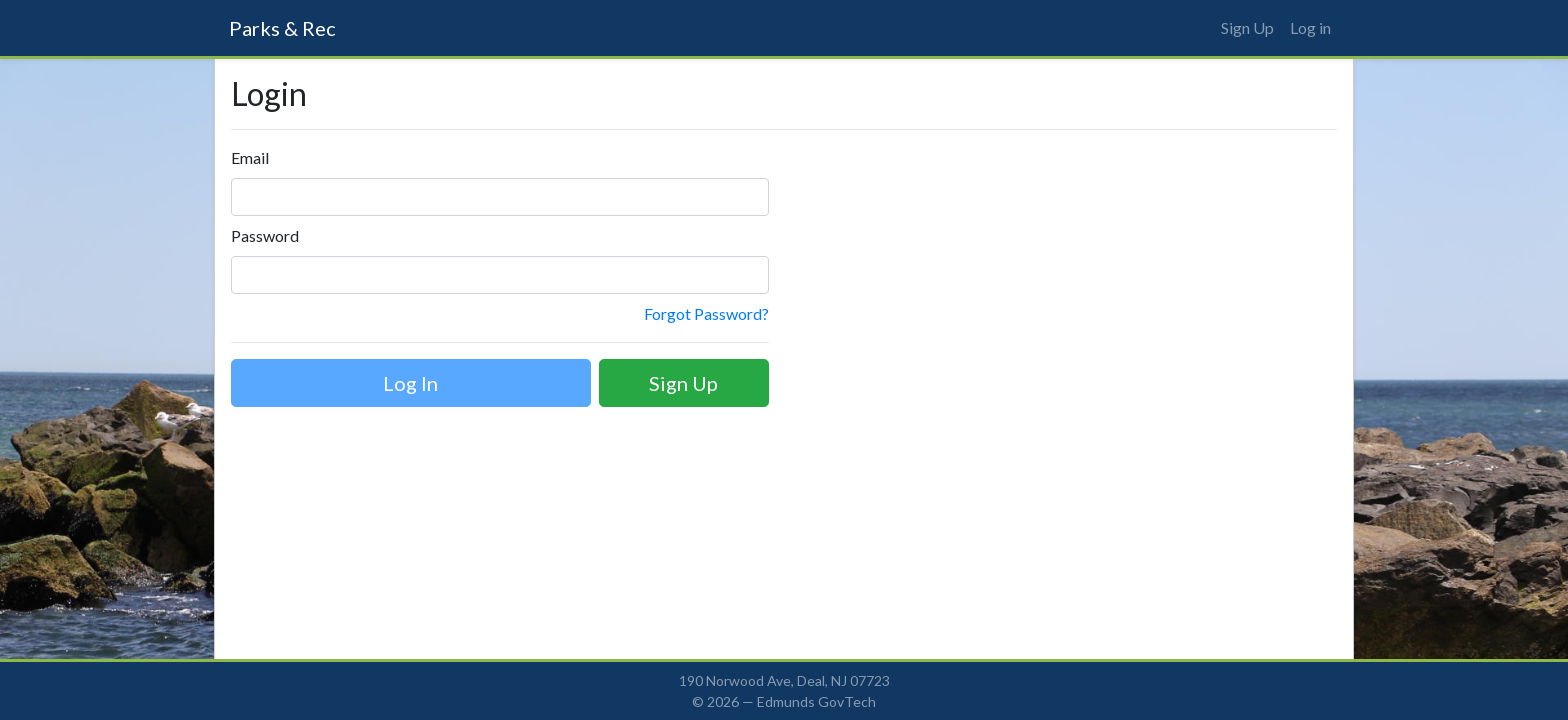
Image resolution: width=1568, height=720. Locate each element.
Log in (1310, 27)
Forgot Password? (706, 313)
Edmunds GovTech (816, 701)
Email (250, 157)
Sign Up (1247, 27)
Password (265, 235)
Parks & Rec (282, 28)
